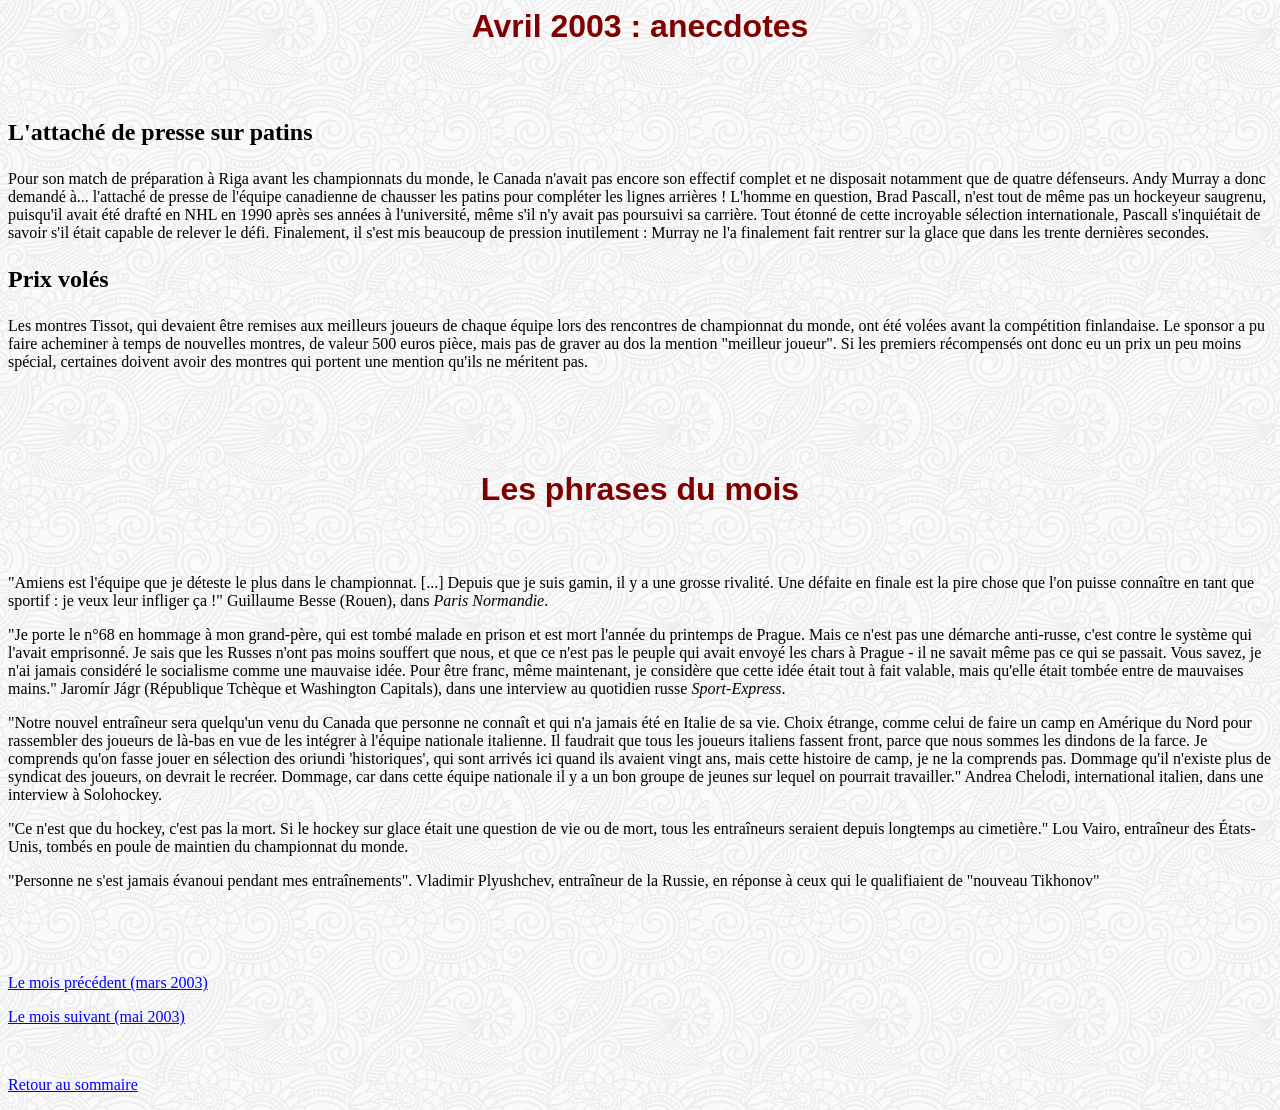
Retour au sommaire (73, 1084)
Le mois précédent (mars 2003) (108, 982)
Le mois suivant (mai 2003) (96, 1016)
